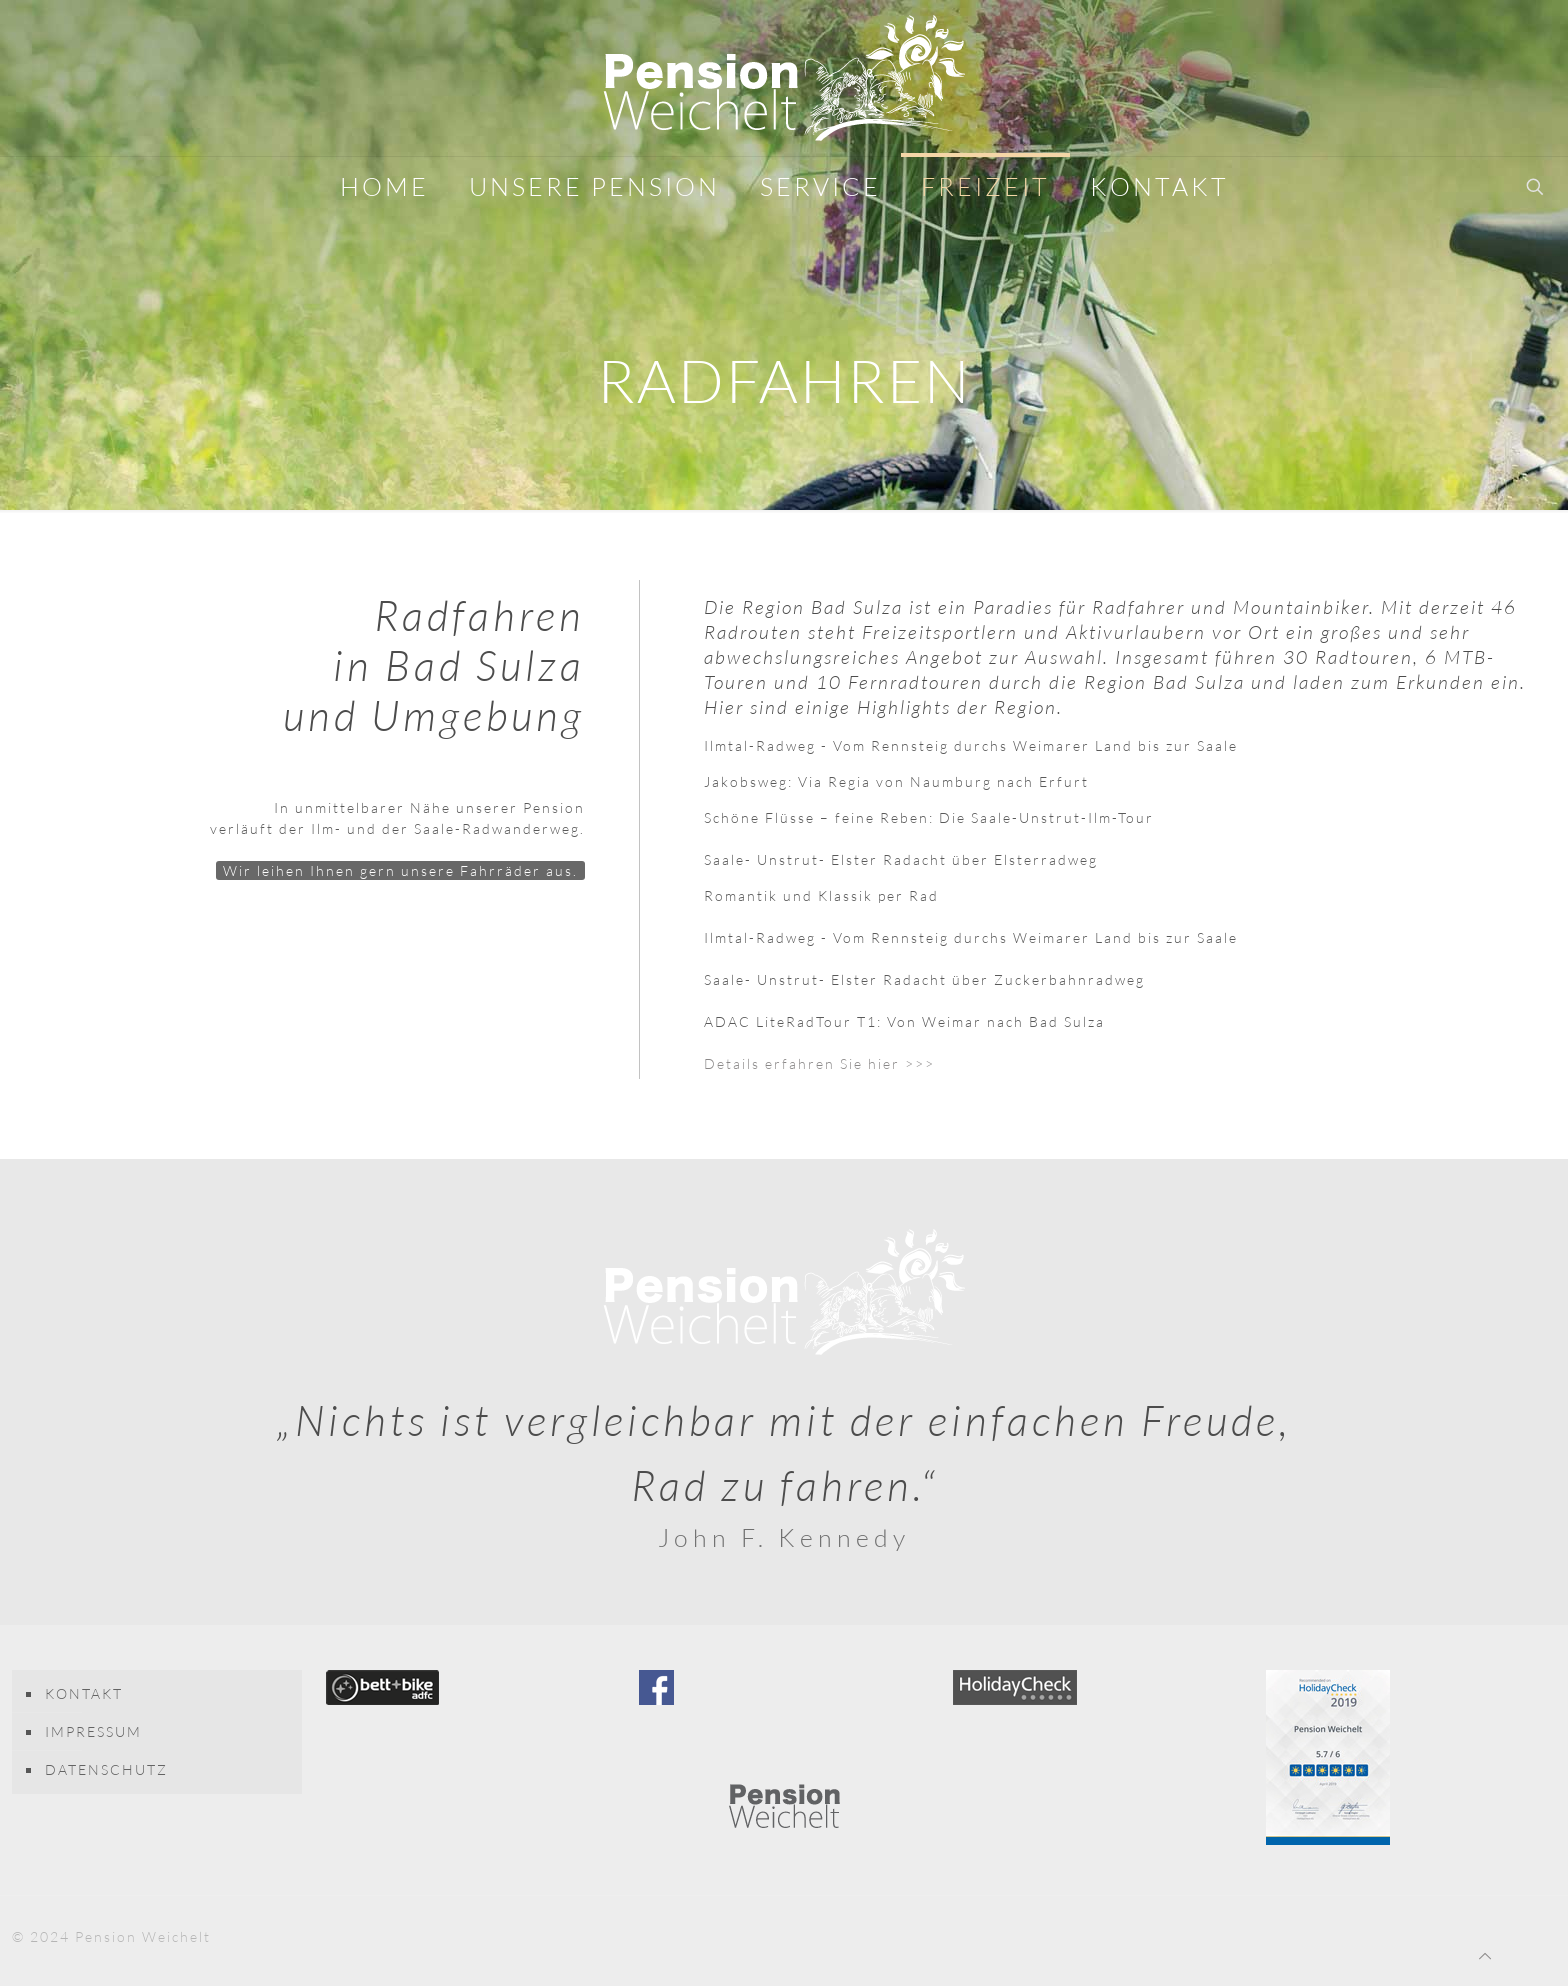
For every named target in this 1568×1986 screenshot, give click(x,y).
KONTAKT (84, 1693)
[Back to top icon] (1486, 1955)
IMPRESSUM (93, 1731)
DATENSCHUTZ (106, 1769)
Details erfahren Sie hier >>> (819, 1063)
